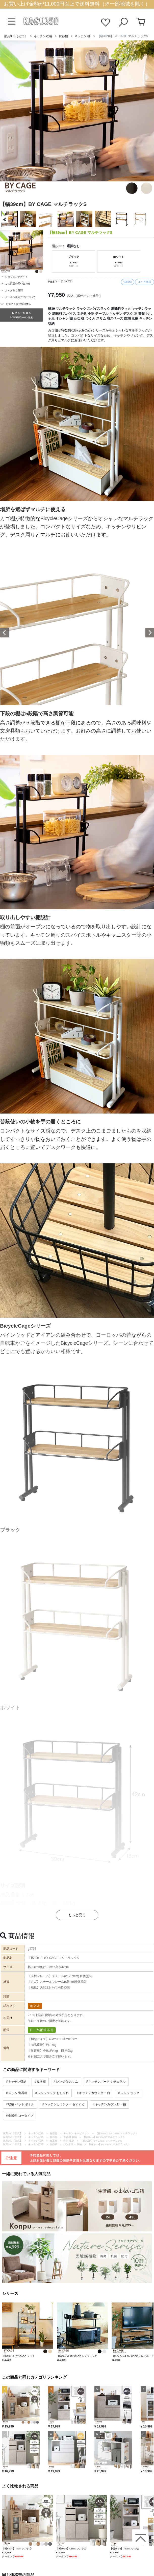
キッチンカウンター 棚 (110, 2104)
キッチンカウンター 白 (94, 2093)
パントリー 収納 (72, 2144)
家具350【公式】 (15, 36)
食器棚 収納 (70, 2137)
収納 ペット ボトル (21, 2104)
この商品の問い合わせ (17, 283)
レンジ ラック (129, 2093)
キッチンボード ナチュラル (106, 2081)
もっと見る (77, 1915)
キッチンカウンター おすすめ (64, 2104)
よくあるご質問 (14, 290)
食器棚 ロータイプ (20, 2116)
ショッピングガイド (16, 276)
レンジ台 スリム (67, 2081)
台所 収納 (68, 2140)
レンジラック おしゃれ (53, 2093)
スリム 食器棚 (17, 2093)
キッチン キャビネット (76, 2133)
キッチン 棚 (82, 36)
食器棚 (63, 36)
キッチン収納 (43, 36)
